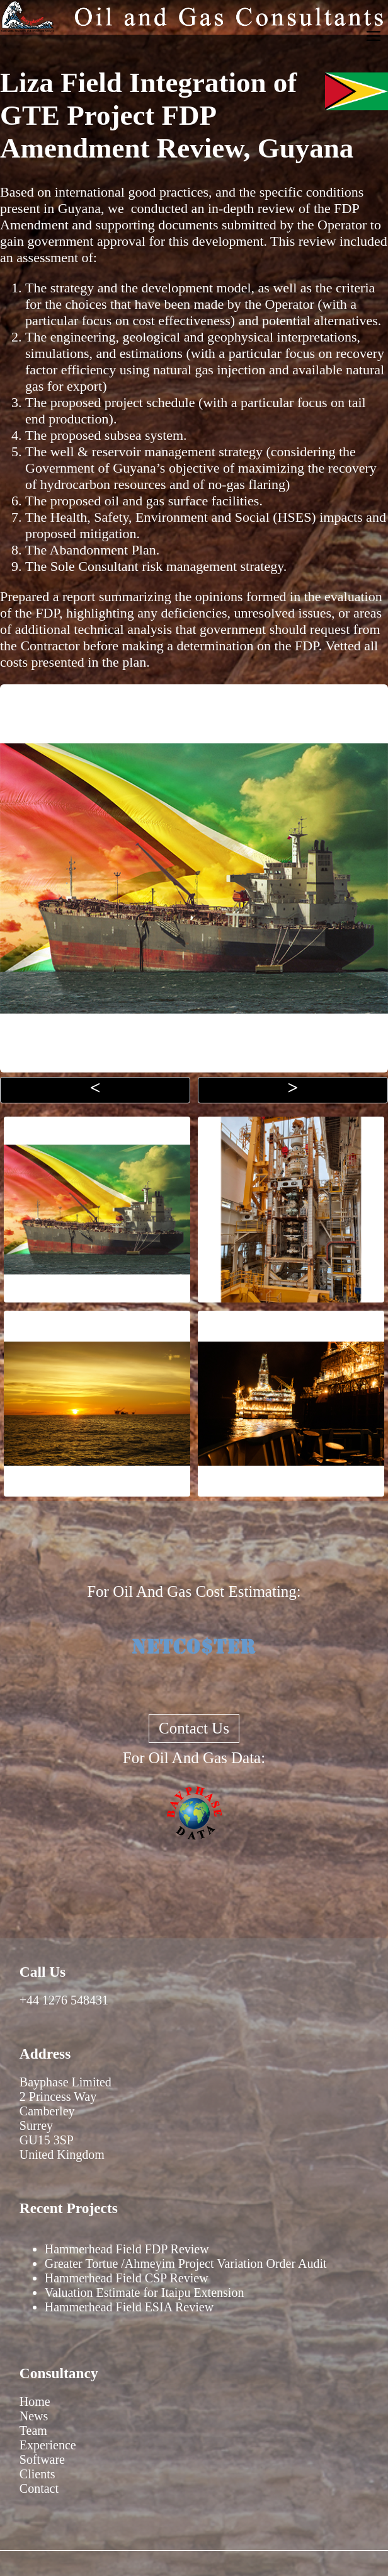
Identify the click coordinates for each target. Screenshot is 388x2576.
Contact (39, 2488)
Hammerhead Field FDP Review (127, 2249)
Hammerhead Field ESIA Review (129, 2307)
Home (35, 2401)
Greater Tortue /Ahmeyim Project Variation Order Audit (186, 2263)
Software (42, 2459)
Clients (37, 2474)
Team (33, 2430)
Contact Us (194, 1728)
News (34, 2416)
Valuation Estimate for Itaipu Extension (144, 2292)
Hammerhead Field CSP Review (126, 2278)
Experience (48, 2445)
